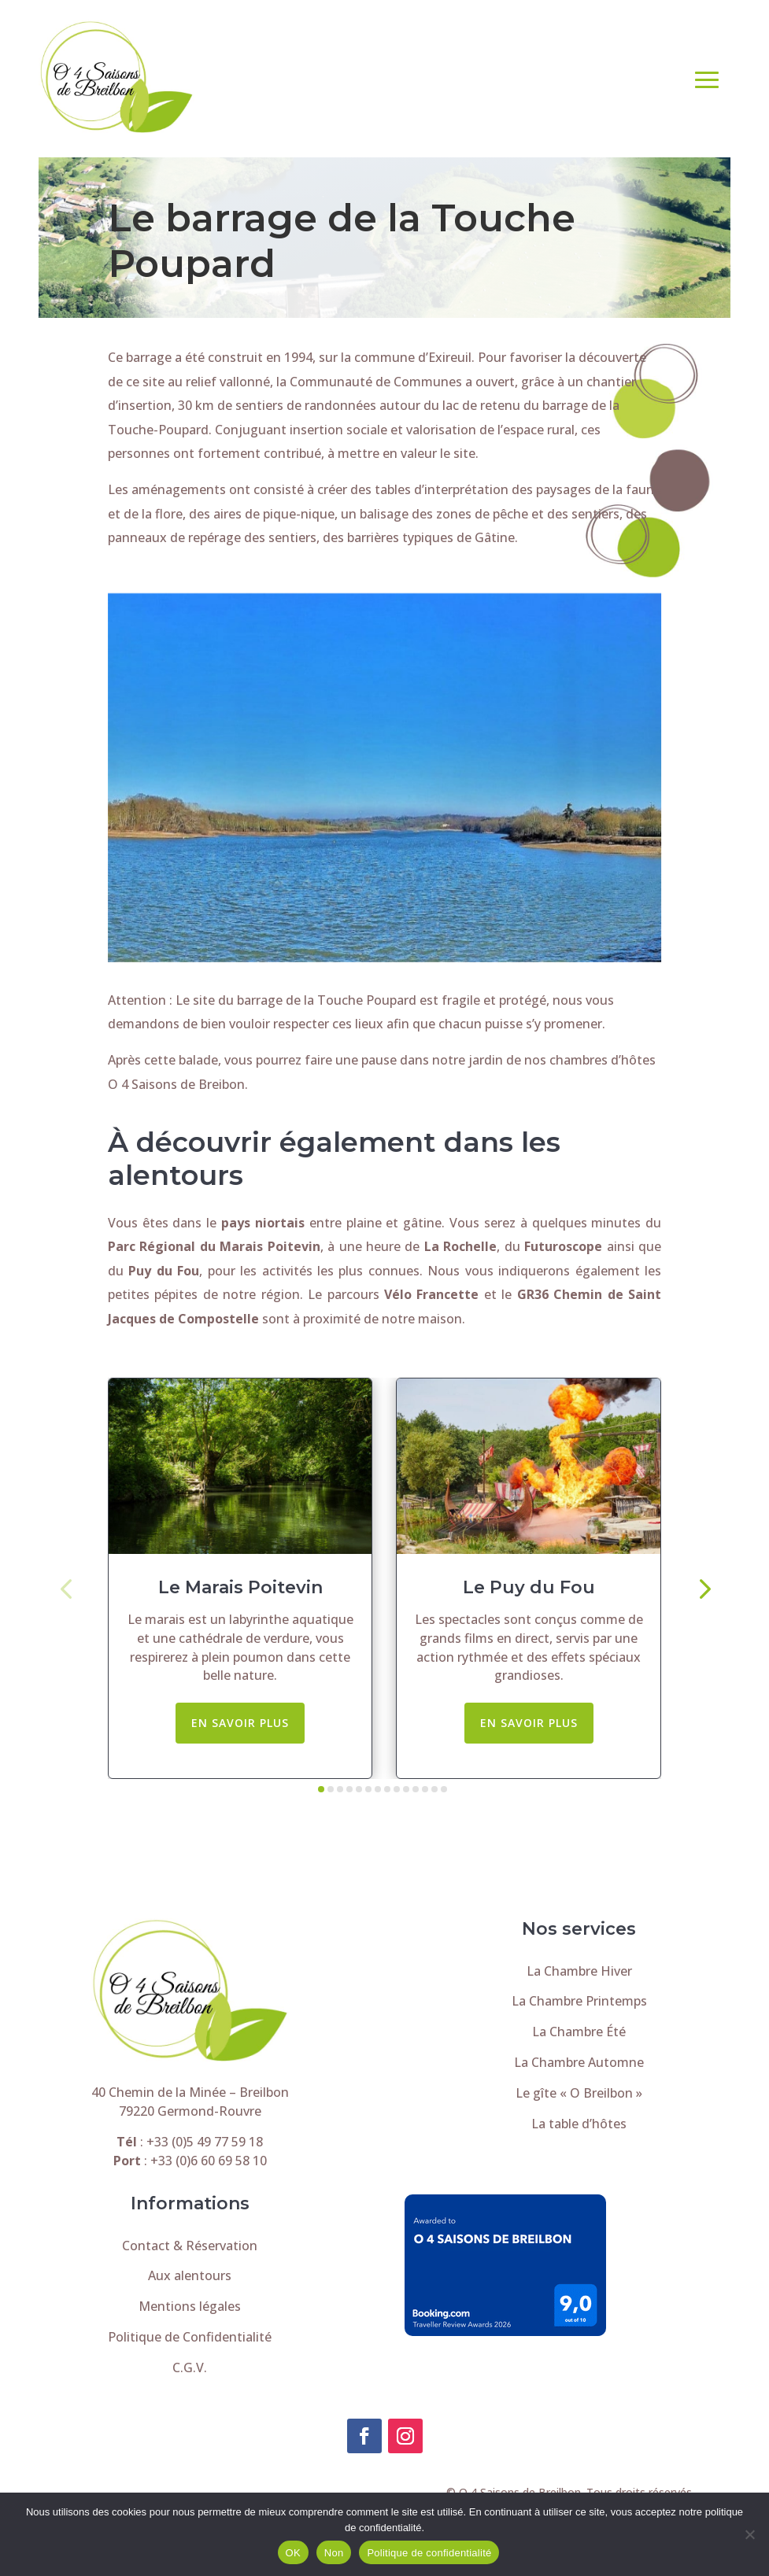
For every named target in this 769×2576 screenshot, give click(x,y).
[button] (66, 1587)
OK (293, 2553)
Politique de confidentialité (429, 2553)
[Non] (749, 2534)
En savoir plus (240, 1722)
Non (334, 2553)
